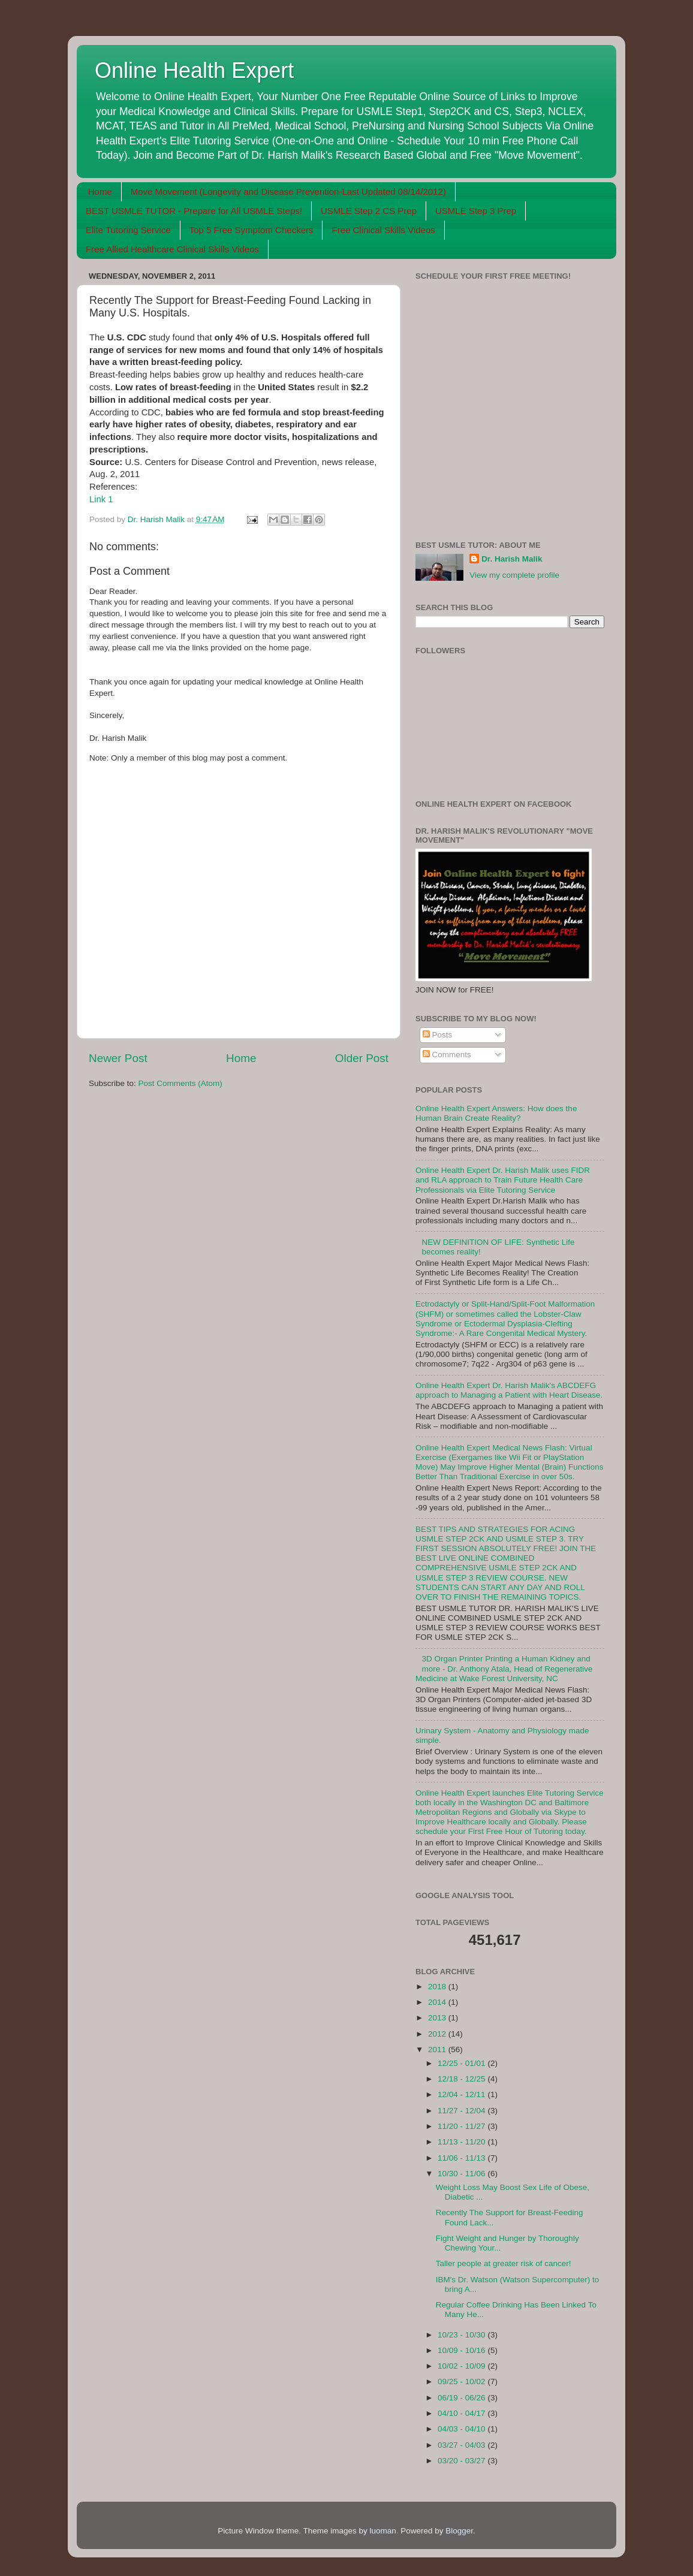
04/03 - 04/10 (462, 2428)
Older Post (361, 1058)
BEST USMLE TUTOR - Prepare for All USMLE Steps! (194, 211)
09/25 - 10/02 (462, 2381)
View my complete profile (514, 575)
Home (100, 191)
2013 (438, 2017)
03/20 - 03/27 (462, 2460)
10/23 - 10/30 (462, 2334)
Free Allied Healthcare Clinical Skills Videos (172, 249)
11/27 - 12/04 (462, 2110)
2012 (438, 2033)
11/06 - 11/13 (462, 2157)
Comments (447, 1054)
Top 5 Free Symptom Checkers (251, 230)
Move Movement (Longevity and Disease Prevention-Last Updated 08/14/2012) (288, 191)
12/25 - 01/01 (462, 2063)
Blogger (459, 2530)
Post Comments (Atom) (180, 1083)
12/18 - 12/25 (462, 2078)
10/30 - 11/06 (462, 2173)
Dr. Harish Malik (511, 558)
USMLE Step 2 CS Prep (369, 211)
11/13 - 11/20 (462, 2141)
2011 (438, 2049)
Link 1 (101, 499)
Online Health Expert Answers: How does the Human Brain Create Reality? (496, 1113)
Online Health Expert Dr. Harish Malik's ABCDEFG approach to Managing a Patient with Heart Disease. (508, 1390)
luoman (382, 2530)
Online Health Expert (194, 70)
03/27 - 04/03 (462, 2445)
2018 (438, 1986)
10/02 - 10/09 (462, 2365)
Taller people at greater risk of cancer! (503, 2263)
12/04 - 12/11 (462, 2094)
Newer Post (118, 1058)
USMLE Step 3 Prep (475, 211)
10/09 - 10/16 (462, 2350)
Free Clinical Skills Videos (383, 230)
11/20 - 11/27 (462, 2126)
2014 (438, 2002)
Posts (438, 1034)
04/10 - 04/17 (462, 2413)
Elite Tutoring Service (128, 230)
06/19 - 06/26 (462, 2397)
